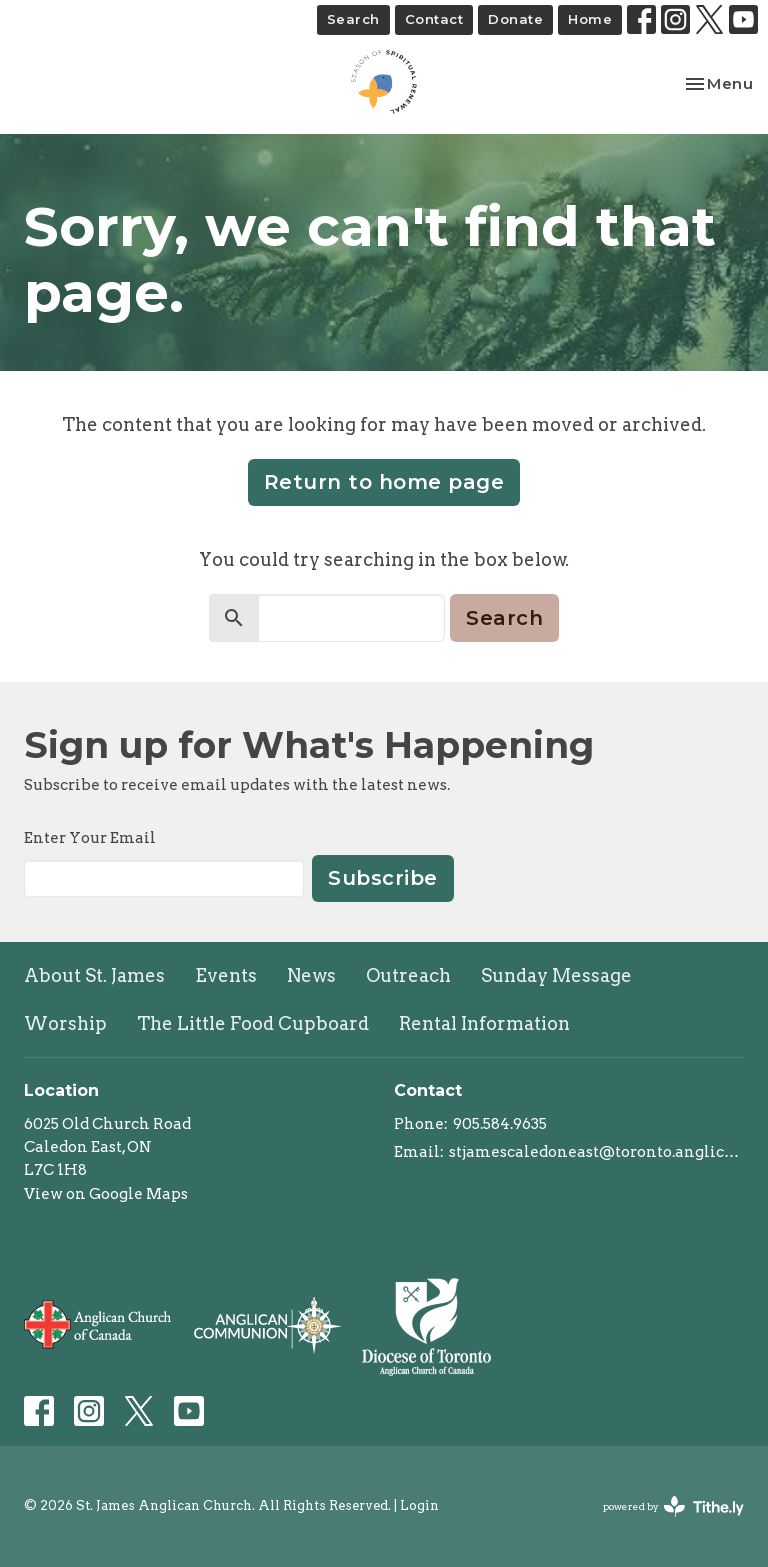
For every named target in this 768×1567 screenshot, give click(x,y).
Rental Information (484, 1023)
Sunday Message (556, 975)
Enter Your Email (90, 838)
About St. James (94, 975)
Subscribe (383, 878)
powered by (673, 1506)
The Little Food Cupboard (253, 1023)
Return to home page (384, 482)
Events (226, 975)
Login (419, 1505)
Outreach (408, 975)
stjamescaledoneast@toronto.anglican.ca (596, 1152)
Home (590, 19)
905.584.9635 (500, 1124)
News (311, 975)
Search (353, 19)
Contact (434, 19)
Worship (65, 1023)
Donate (515, 19)
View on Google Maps (106, 1194)
